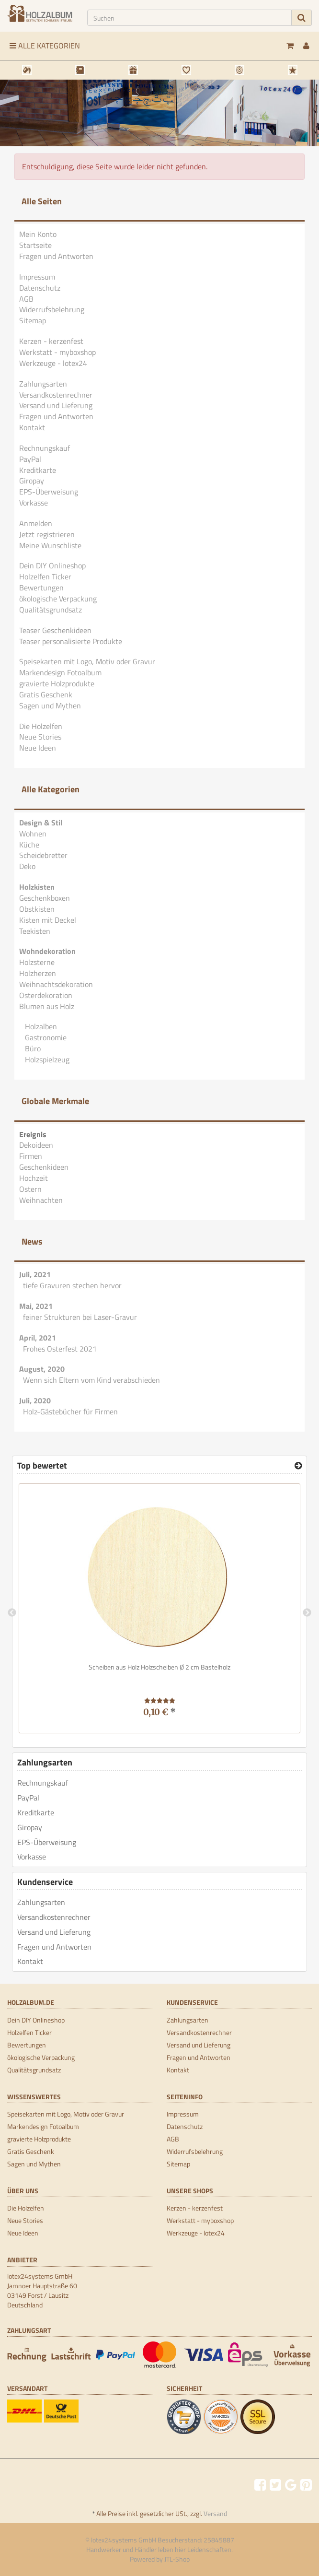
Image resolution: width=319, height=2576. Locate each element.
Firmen (30, 1156)
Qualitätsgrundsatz (50, 609)
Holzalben (40, 1026)
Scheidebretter (43, 855)
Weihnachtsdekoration (56, 984)
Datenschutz (39, 288)
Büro (32, 1048)
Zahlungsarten (43, 383)
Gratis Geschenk (45, 694)
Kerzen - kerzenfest (51, 341)
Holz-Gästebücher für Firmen (70, 1411)
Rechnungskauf (44, 448)
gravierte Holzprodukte (56, 683)
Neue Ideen (37, 747)
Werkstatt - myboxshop (57, 352)
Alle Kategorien (45, 45)
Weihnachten (41, 1200)
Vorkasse (33, 502)
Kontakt (32, 427)
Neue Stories (40, 736)
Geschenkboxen (44, 898)
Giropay (31, 480)
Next (307, 1612)
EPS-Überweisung (48, 491)
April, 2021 (37, 1337)
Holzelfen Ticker (45, 576)
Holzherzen (37, 973)
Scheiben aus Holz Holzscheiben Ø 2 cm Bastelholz (159, 1667)
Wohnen (32, 833)
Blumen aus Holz (46, 1006)
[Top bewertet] (298, 1465)
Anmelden (35, 523)
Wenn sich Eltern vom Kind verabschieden (91, 1380)
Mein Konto (38, 234)
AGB (26, 299)
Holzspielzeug (46, 1059)
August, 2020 (42, 1369)
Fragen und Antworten (56, 256)
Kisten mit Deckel (47, 920)
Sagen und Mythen (50, 705)
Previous (11, 1612)
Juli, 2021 (35, 1274)
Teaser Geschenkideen (55, 630)
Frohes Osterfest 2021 (60, 1348)
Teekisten (34, 931)
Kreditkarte (37, 470)
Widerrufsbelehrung (51, 309)
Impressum (37, 276)
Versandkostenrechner (55, 394)
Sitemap (32, 320)
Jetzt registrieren (47, 534)
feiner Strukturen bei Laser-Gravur (80, 1317)
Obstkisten (37, 909)
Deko (27, 866)
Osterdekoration (45, 995)
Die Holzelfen (40, 726)
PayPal (30, 459)
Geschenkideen (43, 1167)
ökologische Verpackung (58, 598)
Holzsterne (37, 962)
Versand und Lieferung (55, 405)
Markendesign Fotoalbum (60, 672)
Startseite (35, 245)
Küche (29, 844)
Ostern (30, 1189)
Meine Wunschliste (50, 545)
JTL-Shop (177, 2559)
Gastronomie (45, 1037)
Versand (215, 2513)
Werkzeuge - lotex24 (53, 363)
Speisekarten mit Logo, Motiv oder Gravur (87, 661)
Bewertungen (41, 587)
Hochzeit (33, 1178)
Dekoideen (36, 1145)
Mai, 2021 (36, 1306)
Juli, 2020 (35, 1400)
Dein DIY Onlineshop (52, 565)
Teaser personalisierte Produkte (70, 641)
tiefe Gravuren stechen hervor (72, 1285)
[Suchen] (189, 18)
